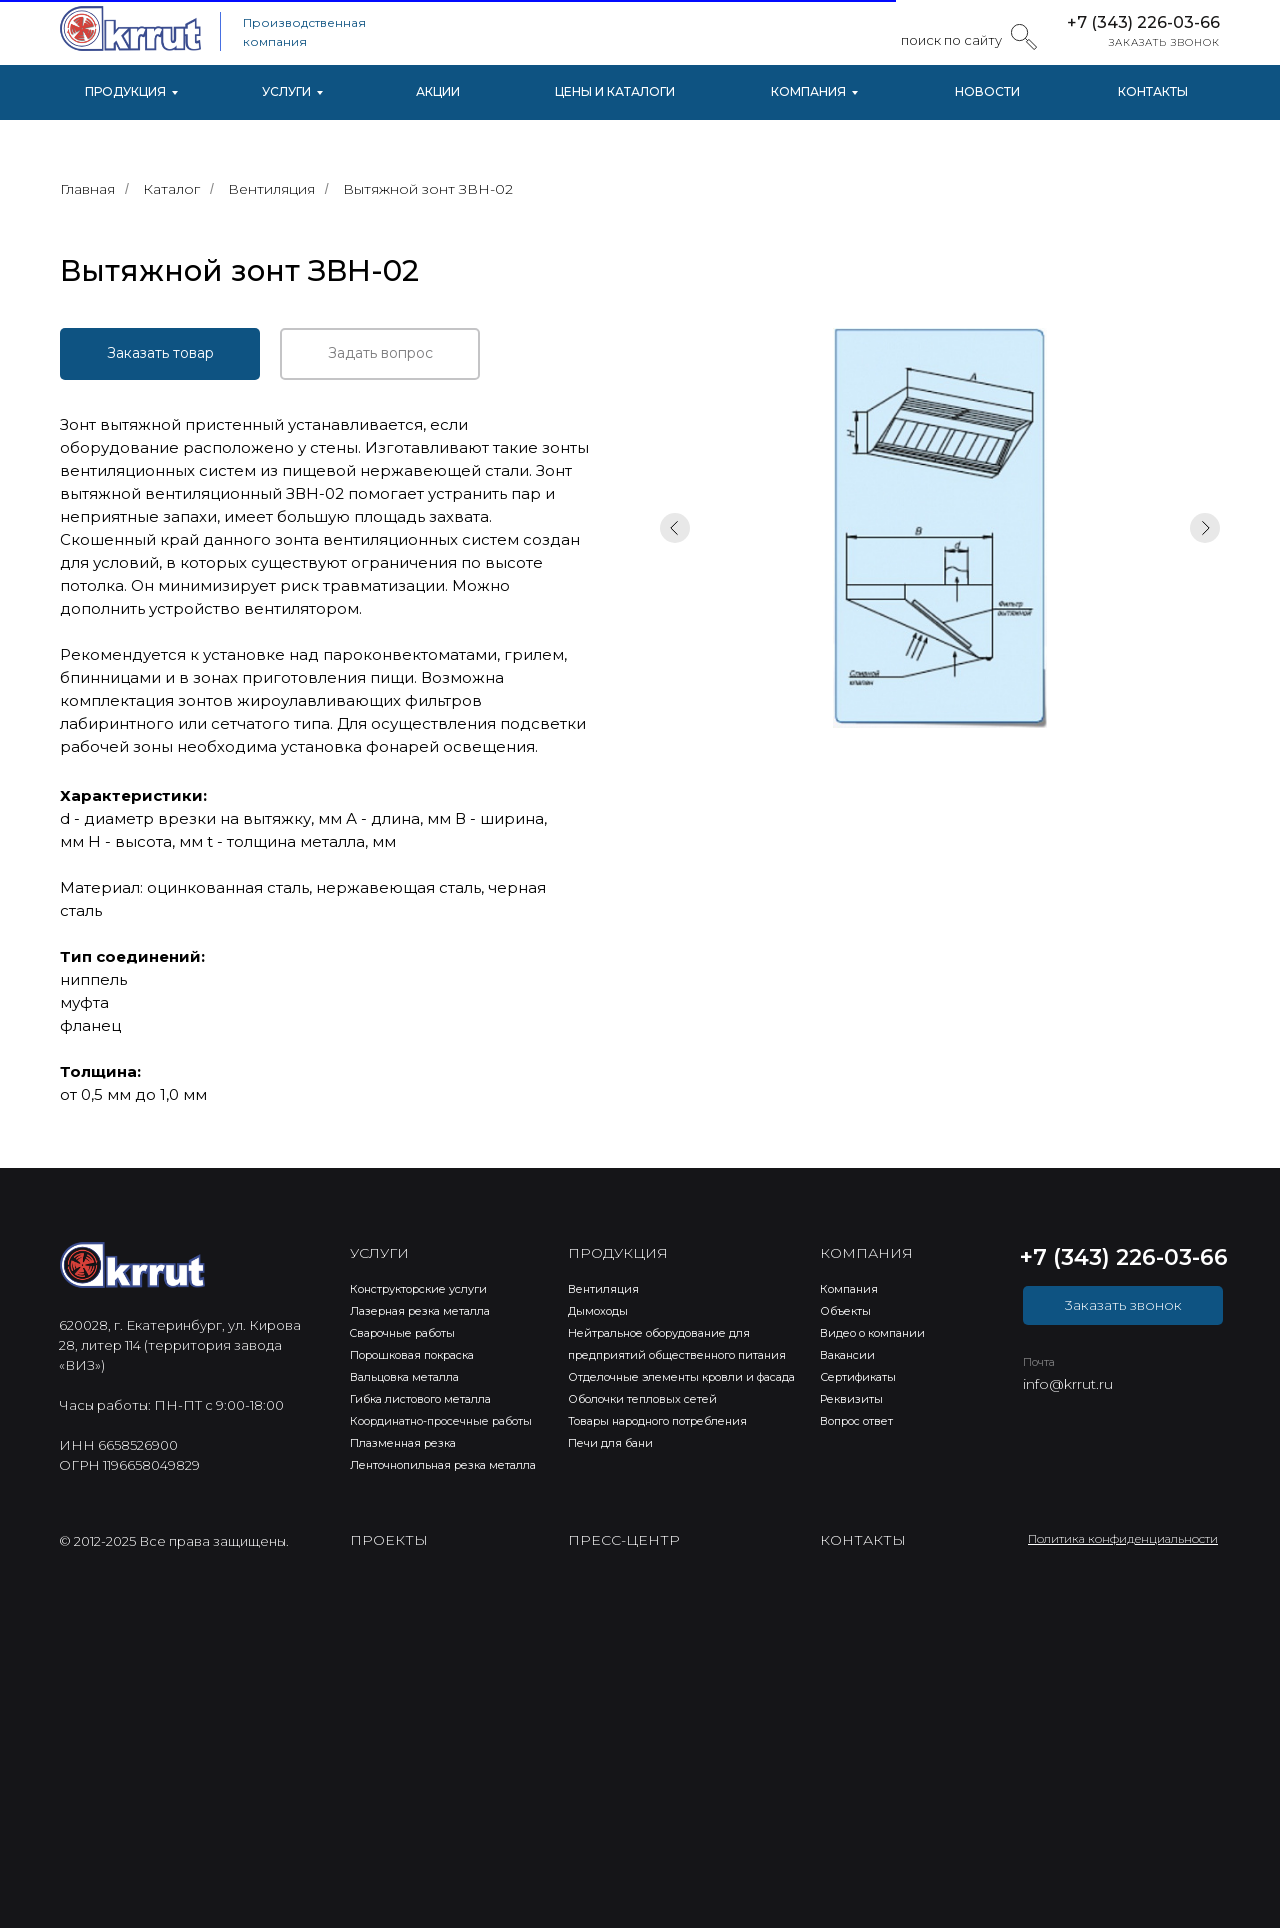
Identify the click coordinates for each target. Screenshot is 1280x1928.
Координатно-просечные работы (441, 1421)
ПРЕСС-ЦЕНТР (624, 1540)
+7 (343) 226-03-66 (1143, 22)
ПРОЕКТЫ (389, 1540)
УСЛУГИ (286, 91)
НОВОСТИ (987, 91)
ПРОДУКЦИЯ (125, 91)
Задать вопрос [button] (380, 353)
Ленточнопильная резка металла (443, 1465)
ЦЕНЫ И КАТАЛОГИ (615, 91)
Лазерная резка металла (420, 1311)
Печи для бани (610, 1443)
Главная (87, 189)
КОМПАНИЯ (808, 91)
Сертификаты (858, 1377)
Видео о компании (872, 1333)
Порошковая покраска (412, 1355)
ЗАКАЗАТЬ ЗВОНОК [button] (1164, 42)
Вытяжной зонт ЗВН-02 (428, 189)
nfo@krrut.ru (1069, 1384)
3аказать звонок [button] (1123, 1305)
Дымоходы (598, 1311)
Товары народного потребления (657, 1421)
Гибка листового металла (420, 1399)
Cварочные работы (402, 1333)
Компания (849, 1289)
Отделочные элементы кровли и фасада (681, 1377)
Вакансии (847, 1355)
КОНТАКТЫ (1153, 91)
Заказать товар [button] (160, 353)
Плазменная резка (403, 1443)
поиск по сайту (951, 40)
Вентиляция (271, 189)
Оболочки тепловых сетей (642, 1399)
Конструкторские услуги (418, 1289)
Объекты (845, 1311)
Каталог (171, 189)
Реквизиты (851, 1399)
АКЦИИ (438, 91)
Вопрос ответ (856, 1421)
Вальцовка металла (404, 1377)
